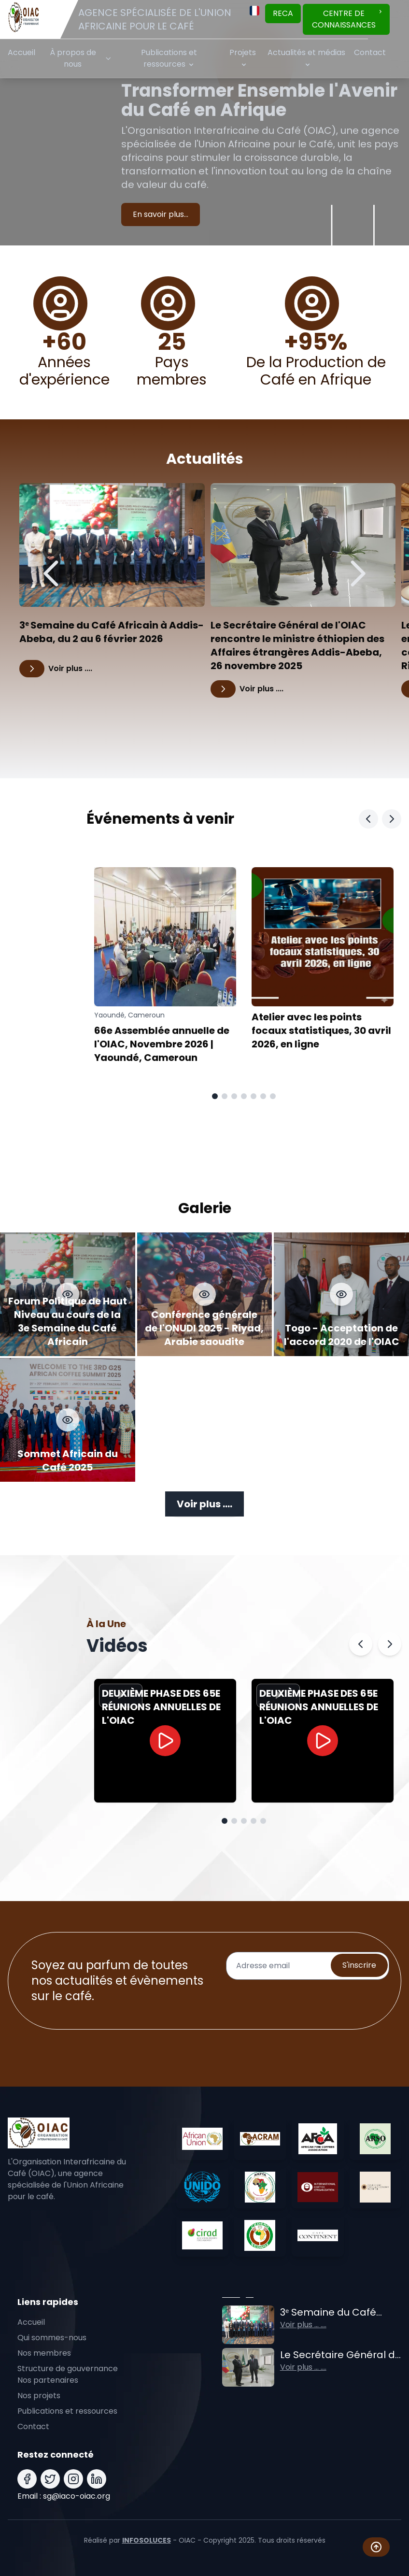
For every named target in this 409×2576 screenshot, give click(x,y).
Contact (370, 52)
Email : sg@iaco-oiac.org (63, 2496)
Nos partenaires (47, 2380)
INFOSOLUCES (146, 2540)
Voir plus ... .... (303, 2324)
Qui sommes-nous (51, 2337)
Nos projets (38, 2395)
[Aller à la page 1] (215, 1096)
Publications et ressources (67, 2411)
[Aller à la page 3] (234, 1096)
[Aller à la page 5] (253, 1096)
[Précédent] (52, 573)
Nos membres (44, 2353)
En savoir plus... (160, 214)
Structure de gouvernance (67, 2368)
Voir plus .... (204, 1504)
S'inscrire (359, 1965)
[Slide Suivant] (391, 819)
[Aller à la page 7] (273, 1096)
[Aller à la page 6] (263, 1096)
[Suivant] (357, 573)
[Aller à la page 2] (224, 1096)
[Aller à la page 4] (244, 1096)
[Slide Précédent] (368, 819)
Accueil (21, 52)
